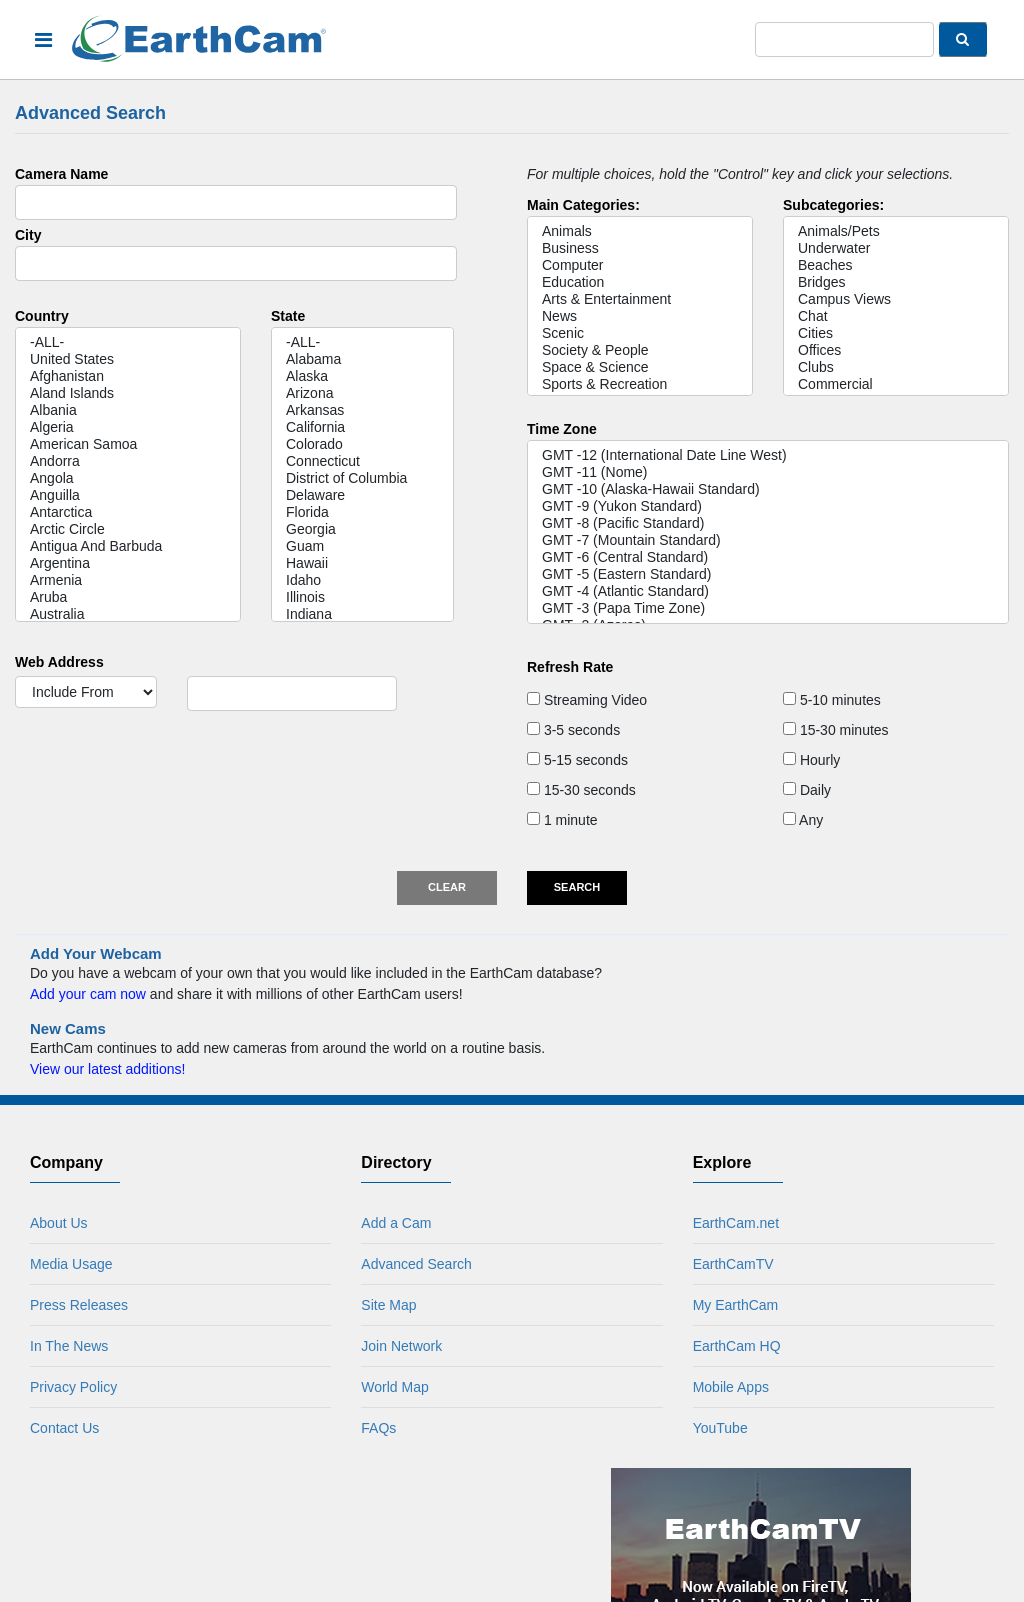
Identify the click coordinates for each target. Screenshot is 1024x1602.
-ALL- (128, 342)
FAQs (378, 1428)
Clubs (896, 367)
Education (640, 282)
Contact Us (64, 1428)
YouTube (720, 1428)
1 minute (562, 820)
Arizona (362, 393)
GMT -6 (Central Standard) (768, 557)
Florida (362, 512)
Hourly (811, 760)
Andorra (128, 461)
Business (640, 248)
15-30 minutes (836, 730)
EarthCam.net (736, 1223)
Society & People (640, 350)
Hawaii (362, 563)
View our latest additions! (107, 1069)
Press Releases (79, 1305)
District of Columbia (362, 478)
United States (128, 359)
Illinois (362, 597)
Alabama (362, 359)
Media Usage (71, 1264)
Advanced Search (416, 1264)
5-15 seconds (577, 760)
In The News (69, 1346)
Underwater (896, 248)
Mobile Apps (731, 1387)
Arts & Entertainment (640, 299)
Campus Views (896, 299)
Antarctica (128, 512)
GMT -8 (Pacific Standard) (768, 523)
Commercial (896, 384)
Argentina (128, 563)
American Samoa (128, 444)
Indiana (362, 614)
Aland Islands (128, 393)
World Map (394, 1387)
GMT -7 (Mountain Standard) (768, 540)
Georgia (362, 529)
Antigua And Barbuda (128, 546)
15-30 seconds (581, 790)
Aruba (128, 597)
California (362, 427)
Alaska (362, 376)
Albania (128, 410)
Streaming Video (587, 700)
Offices (896, 350)
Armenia (128, 580)
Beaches (896, 265)
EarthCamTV (733, 1264)
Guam (362, 546)
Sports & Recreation (640, 384)
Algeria (128, 427)
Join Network (401, 1346)
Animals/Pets (896, 231)
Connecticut (362, 461)
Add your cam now (88, 994)
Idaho (362, 580)
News (640, 316)
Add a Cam (396, 1223)
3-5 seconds (573, 730)
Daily (807, 790)
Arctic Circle (128, 529)
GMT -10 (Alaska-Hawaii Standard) (768, 489)
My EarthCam (736, 1305)
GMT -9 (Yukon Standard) (768, 506)
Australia (128, 614)
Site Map (388, 1305)
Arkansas (362, 410)
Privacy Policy (73, 1387)
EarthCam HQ (737, 1346)
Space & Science (640, 367)
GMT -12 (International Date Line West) (768, 455)
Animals (640, 231)
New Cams (68, 1028)
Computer (640, 265)
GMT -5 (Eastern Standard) (768, 574)
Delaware (362, 495)
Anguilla (128, 495)
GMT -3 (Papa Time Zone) (768, 608)
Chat (896, 316)
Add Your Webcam (96, 953)
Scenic (640, 333)
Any (803, 820)
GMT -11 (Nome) (768, 472)
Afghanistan (128, 376)
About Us (59, 1223)
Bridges (896, 282)
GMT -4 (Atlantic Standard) (768, 591)
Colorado (362, 444)
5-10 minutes (832, 700)
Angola (128, 478)
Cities (896, 333)
